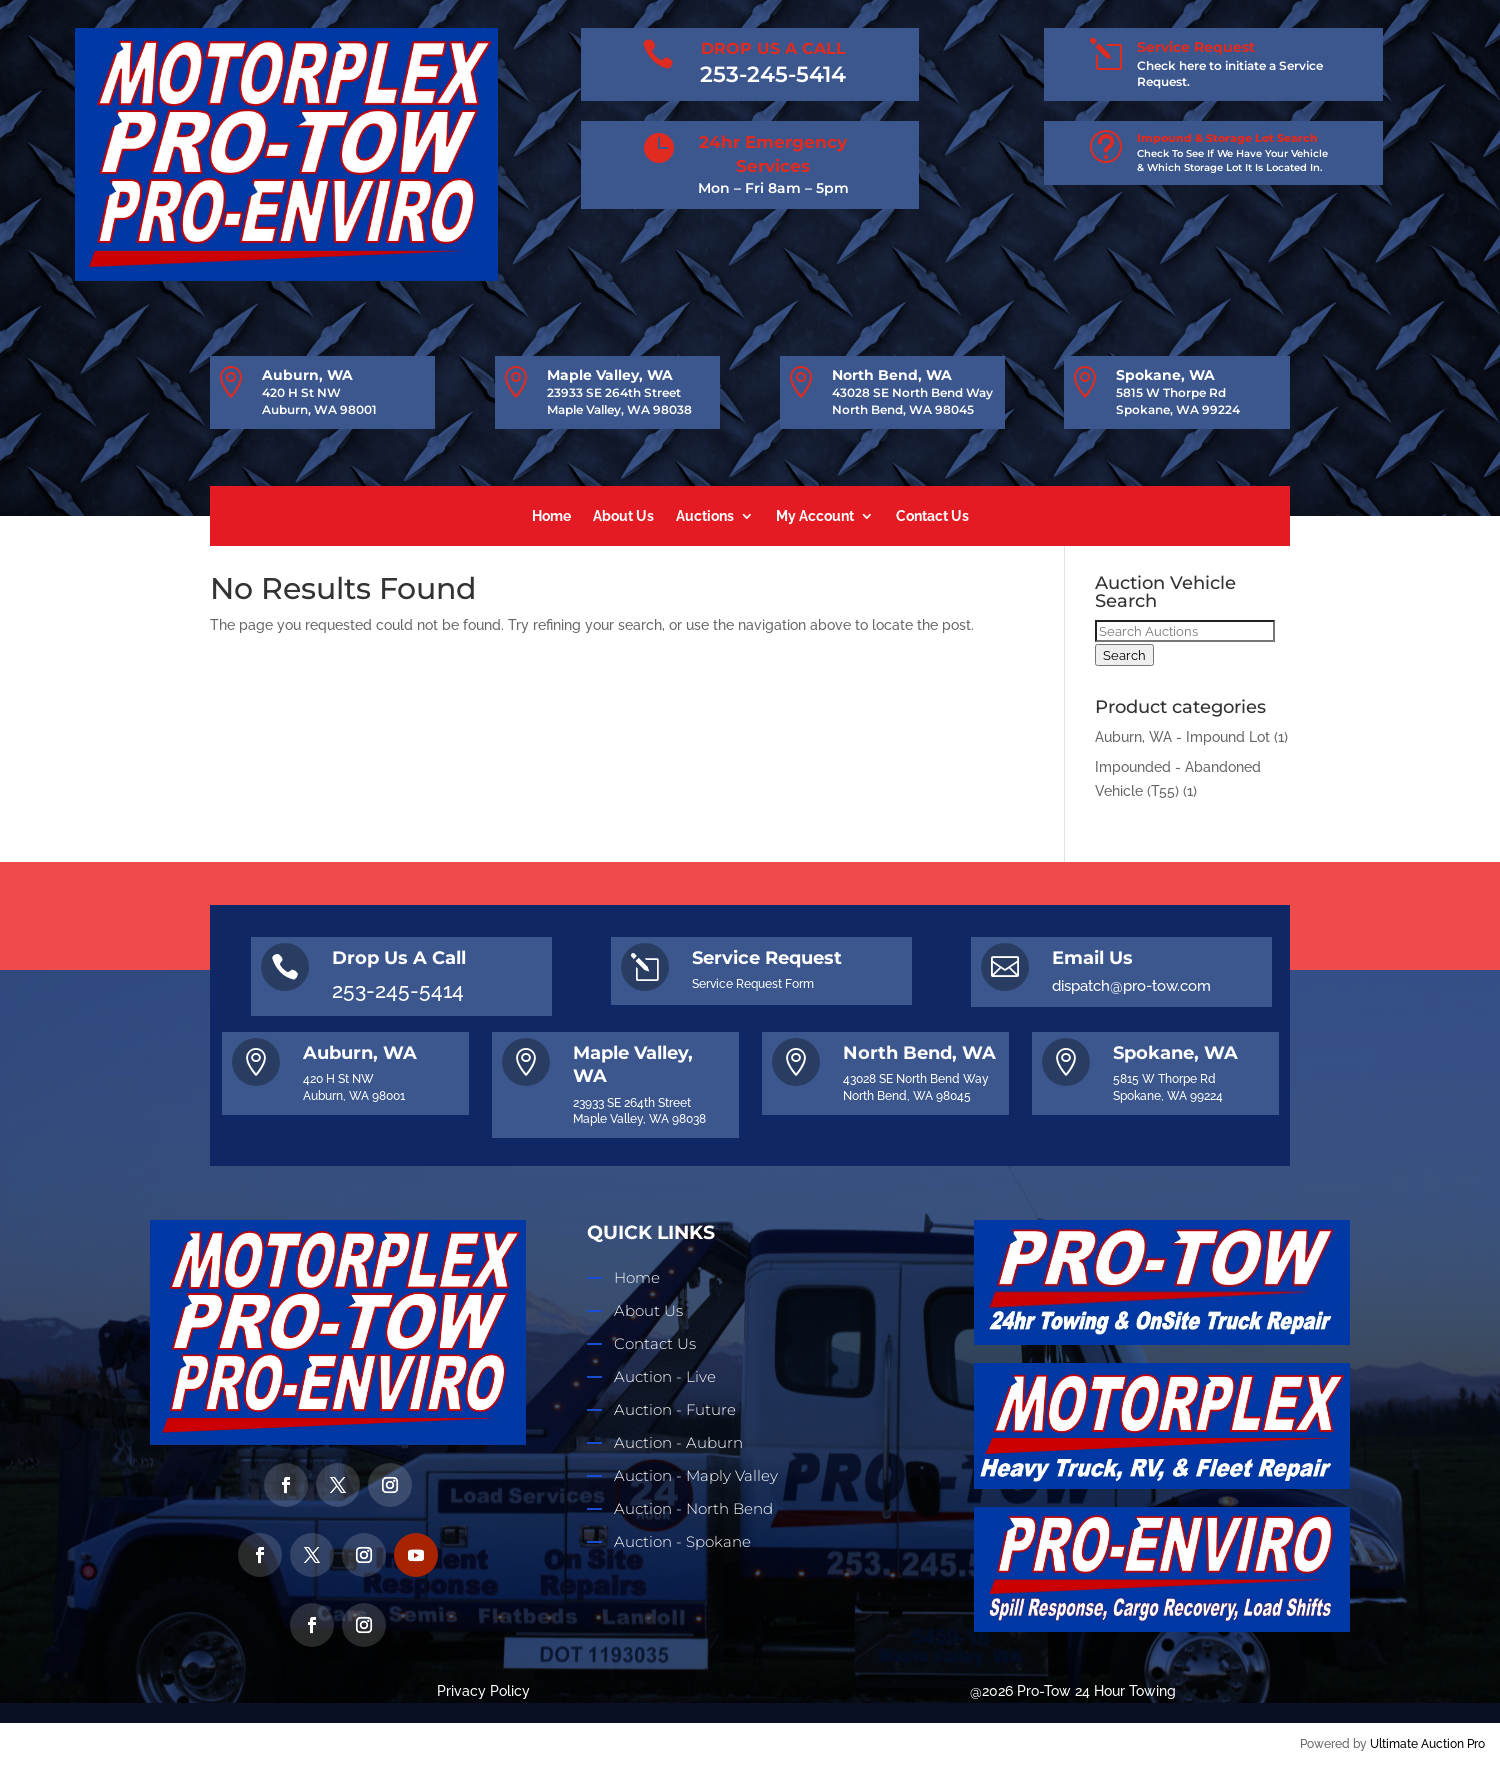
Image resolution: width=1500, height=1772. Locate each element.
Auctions (705, 516)
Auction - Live (665, 1376)
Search (1124, 655)
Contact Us (932, 516)
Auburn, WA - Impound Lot (1182, 737)
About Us (623, 516)
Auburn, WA (307, 375)
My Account (815, 516)
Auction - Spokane (682, 1541)
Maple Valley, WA (610, 375)
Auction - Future (675, 1409)
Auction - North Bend (693, 1508)
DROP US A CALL (773, 48)
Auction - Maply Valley (696, 1475)
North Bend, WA (892, 375)
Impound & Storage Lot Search (1227, 138)
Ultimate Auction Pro (1427, 1744)
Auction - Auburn (678, 1442)
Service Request (1196, 47)
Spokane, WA (1165, 375)
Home (551, 516)
